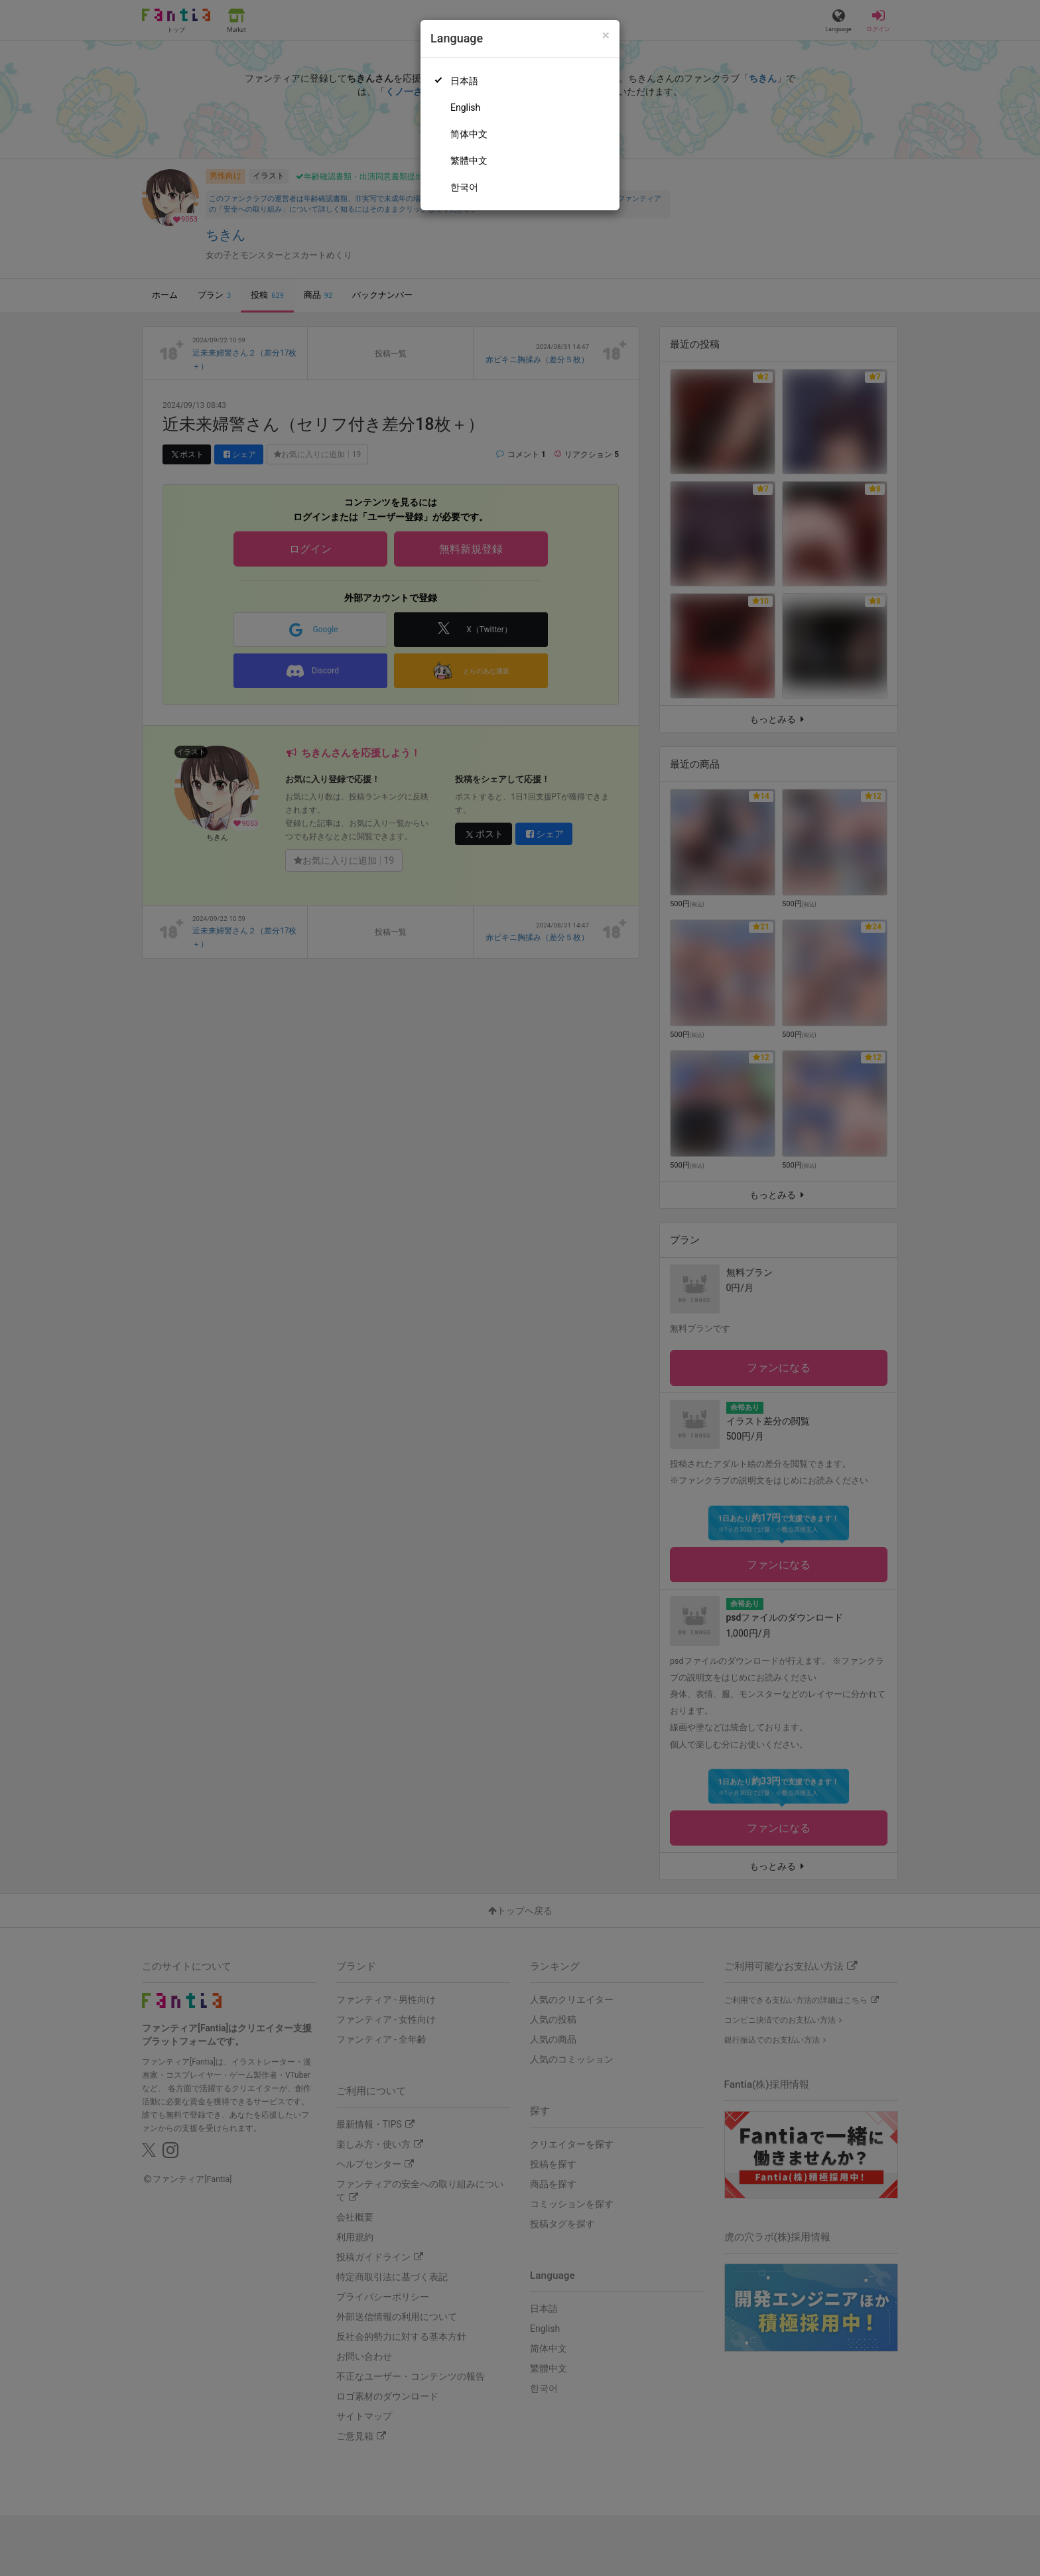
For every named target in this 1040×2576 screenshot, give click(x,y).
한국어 (464, 187)
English (465, 107)
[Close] (606, 35)
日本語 (464, 81)
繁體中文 (468, 160)
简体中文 (468, 134)
